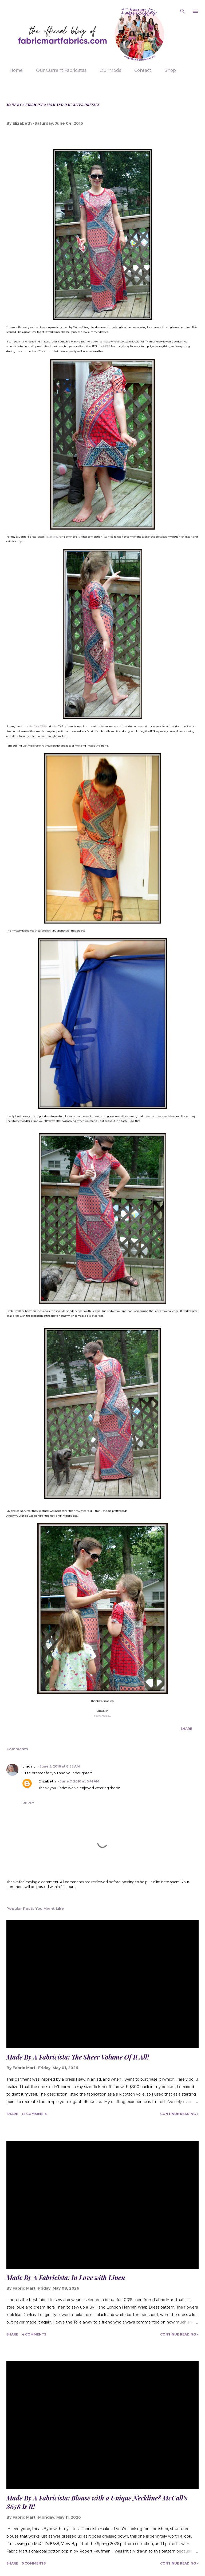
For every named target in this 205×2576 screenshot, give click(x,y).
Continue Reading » (179, 2114)
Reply (28, 1803)
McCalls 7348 (38, 726)
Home (12, 70)
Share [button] (186, 1729)
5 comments (34, 2563)
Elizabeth (47, 1781)
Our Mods (107, 70)
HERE (106, 346)
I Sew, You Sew (102, 1715)
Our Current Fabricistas (58, 70)
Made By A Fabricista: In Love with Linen (65, 2277)
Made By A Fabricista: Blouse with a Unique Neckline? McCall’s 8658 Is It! (96, 2502)
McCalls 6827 (52, 536)
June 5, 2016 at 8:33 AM (60, 1766)
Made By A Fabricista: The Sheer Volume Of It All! (77, 2057)
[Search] (182, 9)
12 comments (34, 2114)
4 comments (34, 2334)
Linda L (29, 1766)
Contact (139, 70)
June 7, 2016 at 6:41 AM (79, 1781)
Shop (167, 70)
